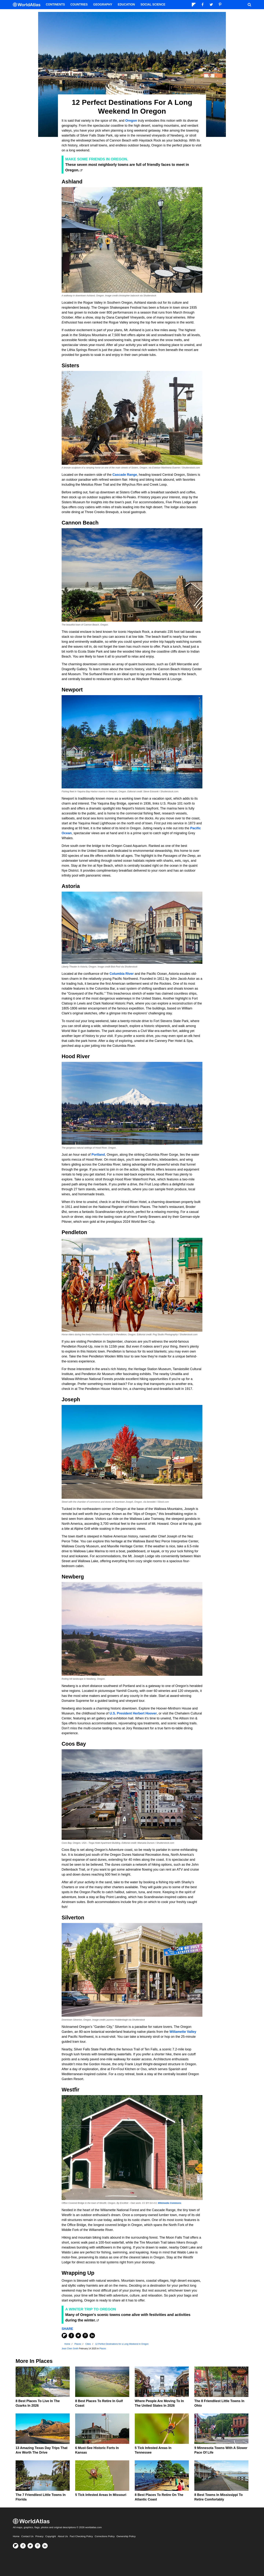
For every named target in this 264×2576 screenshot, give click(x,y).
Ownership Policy (125, 2536)
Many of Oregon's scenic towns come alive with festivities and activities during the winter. (127, 2317)
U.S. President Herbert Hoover (133, 1713)
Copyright (50, 2536)
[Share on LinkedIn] (92, 2335)
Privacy (39, 2536)
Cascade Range (124, 474)
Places (102, 2348)
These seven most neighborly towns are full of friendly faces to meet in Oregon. (127, 167)
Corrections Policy (105, 2536)
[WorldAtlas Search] (249, 4)
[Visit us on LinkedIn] (45, 2546)
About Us (63, 2536)
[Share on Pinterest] (85, 2335)
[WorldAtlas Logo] (28, 5)
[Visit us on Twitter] (30, 2546)
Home (16, 2536)
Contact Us (27, 2536)
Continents (55, 4)
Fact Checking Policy (81, 2536)
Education (126, 4)
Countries (79, 4)
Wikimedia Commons (169, 2203)
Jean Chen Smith (70, 2348)
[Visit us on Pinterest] (37, 2546)
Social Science (152, 4)
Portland (98, 1154)
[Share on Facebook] (71, 2335)
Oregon (131, 120)
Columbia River (121, 974)
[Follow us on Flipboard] (15, 2546)
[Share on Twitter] (78, 2335)
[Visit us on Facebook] (23, 2546)
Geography (102, 4)
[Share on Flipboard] (64, 2335)
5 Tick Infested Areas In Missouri (100, 2495)
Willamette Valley (182, 2032)
